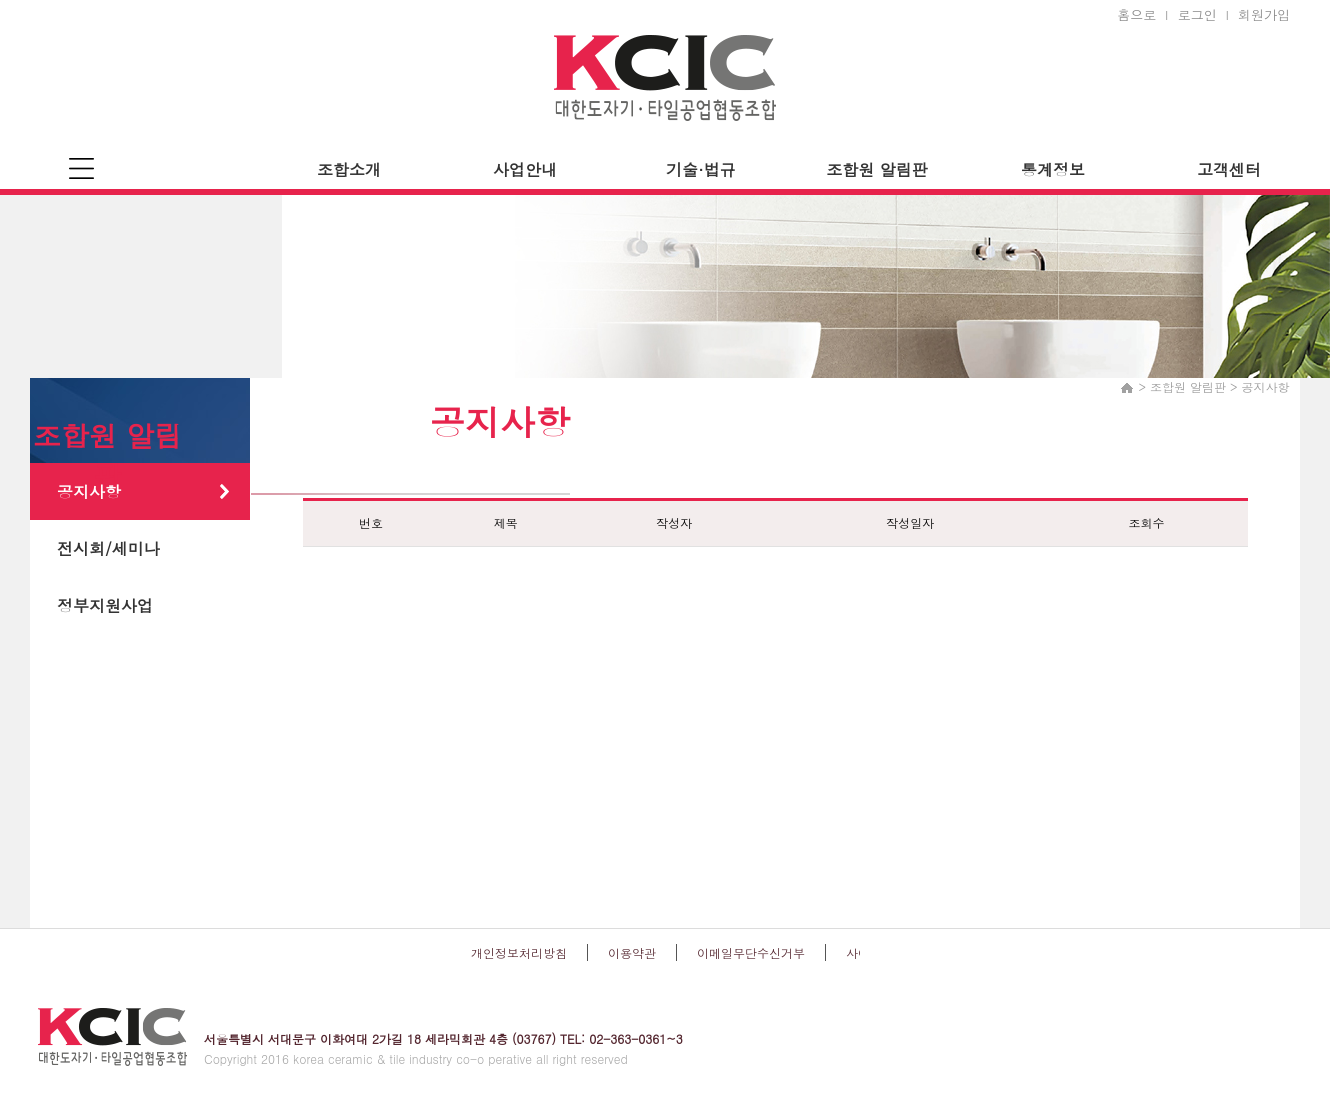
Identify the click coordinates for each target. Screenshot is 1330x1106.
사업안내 (525, 169)
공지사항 (89, 491)
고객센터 (1229, 169)
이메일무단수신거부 (751, 952)
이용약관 (632, 952)
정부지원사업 (105, 605)
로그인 (1197, 14)
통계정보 (1053, 169)
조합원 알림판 (876, 169)
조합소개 (349, 169)
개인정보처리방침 (519, 952)
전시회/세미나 (108, 548)
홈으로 (1136, 14)
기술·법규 (700, 169)
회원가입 (1264, 14)
